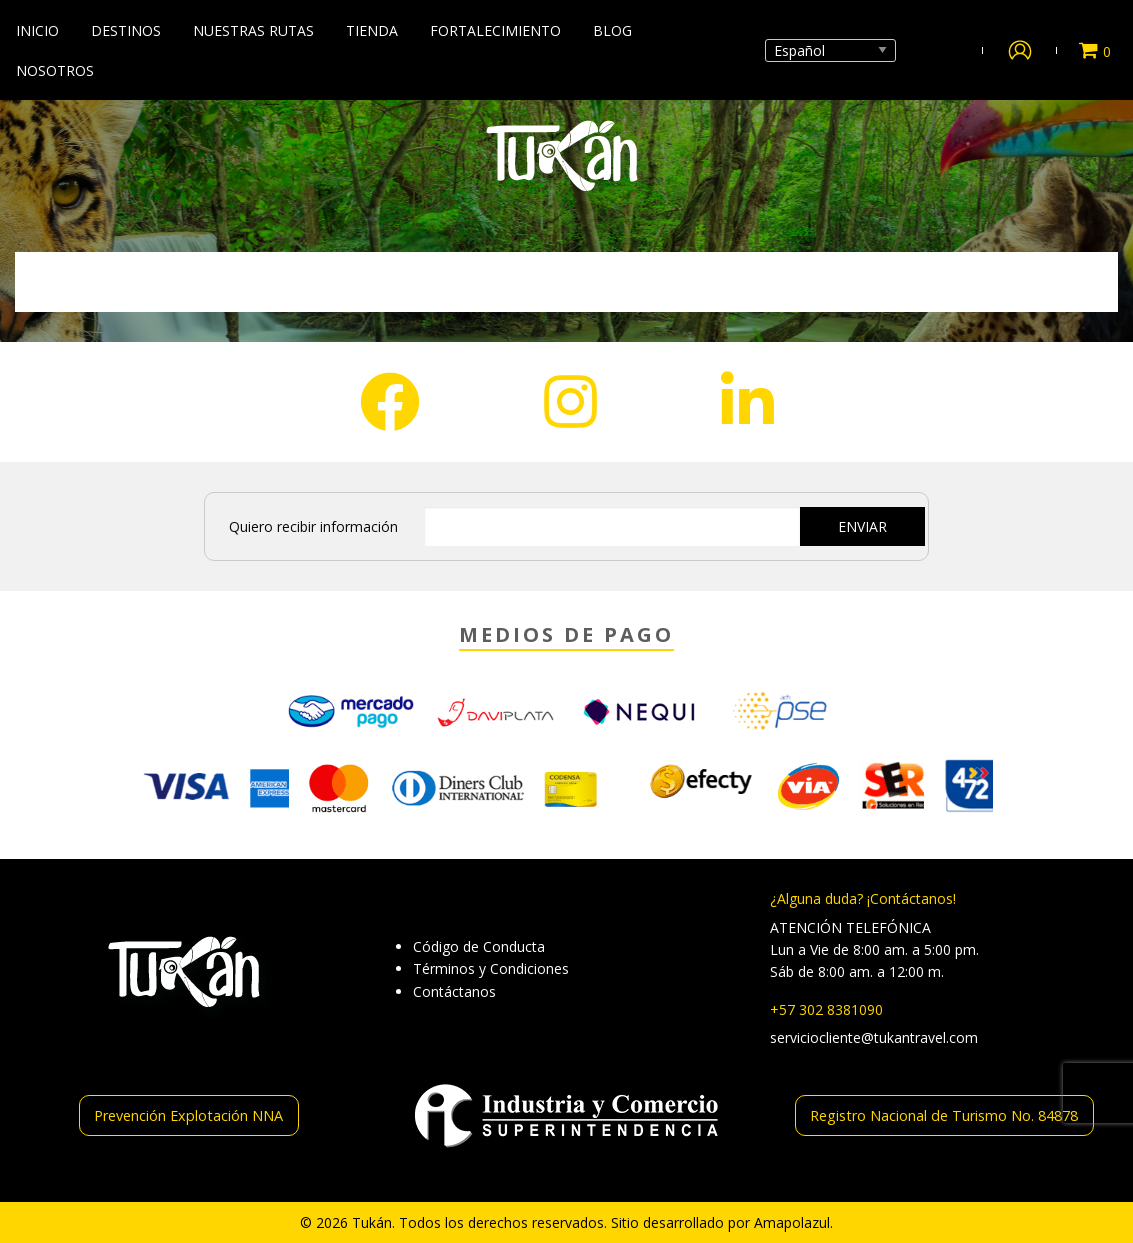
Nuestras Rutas (253, 30)
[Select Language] (830, 50)
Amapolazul (792, 1222)
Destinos (126, 30)
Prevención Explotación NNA (188, 1115)
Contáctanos (454, 991)
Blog (612, 30)
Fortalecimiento (495, 30)
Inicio (37, 30)
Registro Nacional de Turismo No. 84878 (944, 1115)
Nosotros (55, 70)
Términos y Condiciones (491, 968)
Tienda (372, 30)
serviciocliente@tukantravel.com (874, 1037)
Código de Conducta (479, 946)
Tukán (372, 1222)
